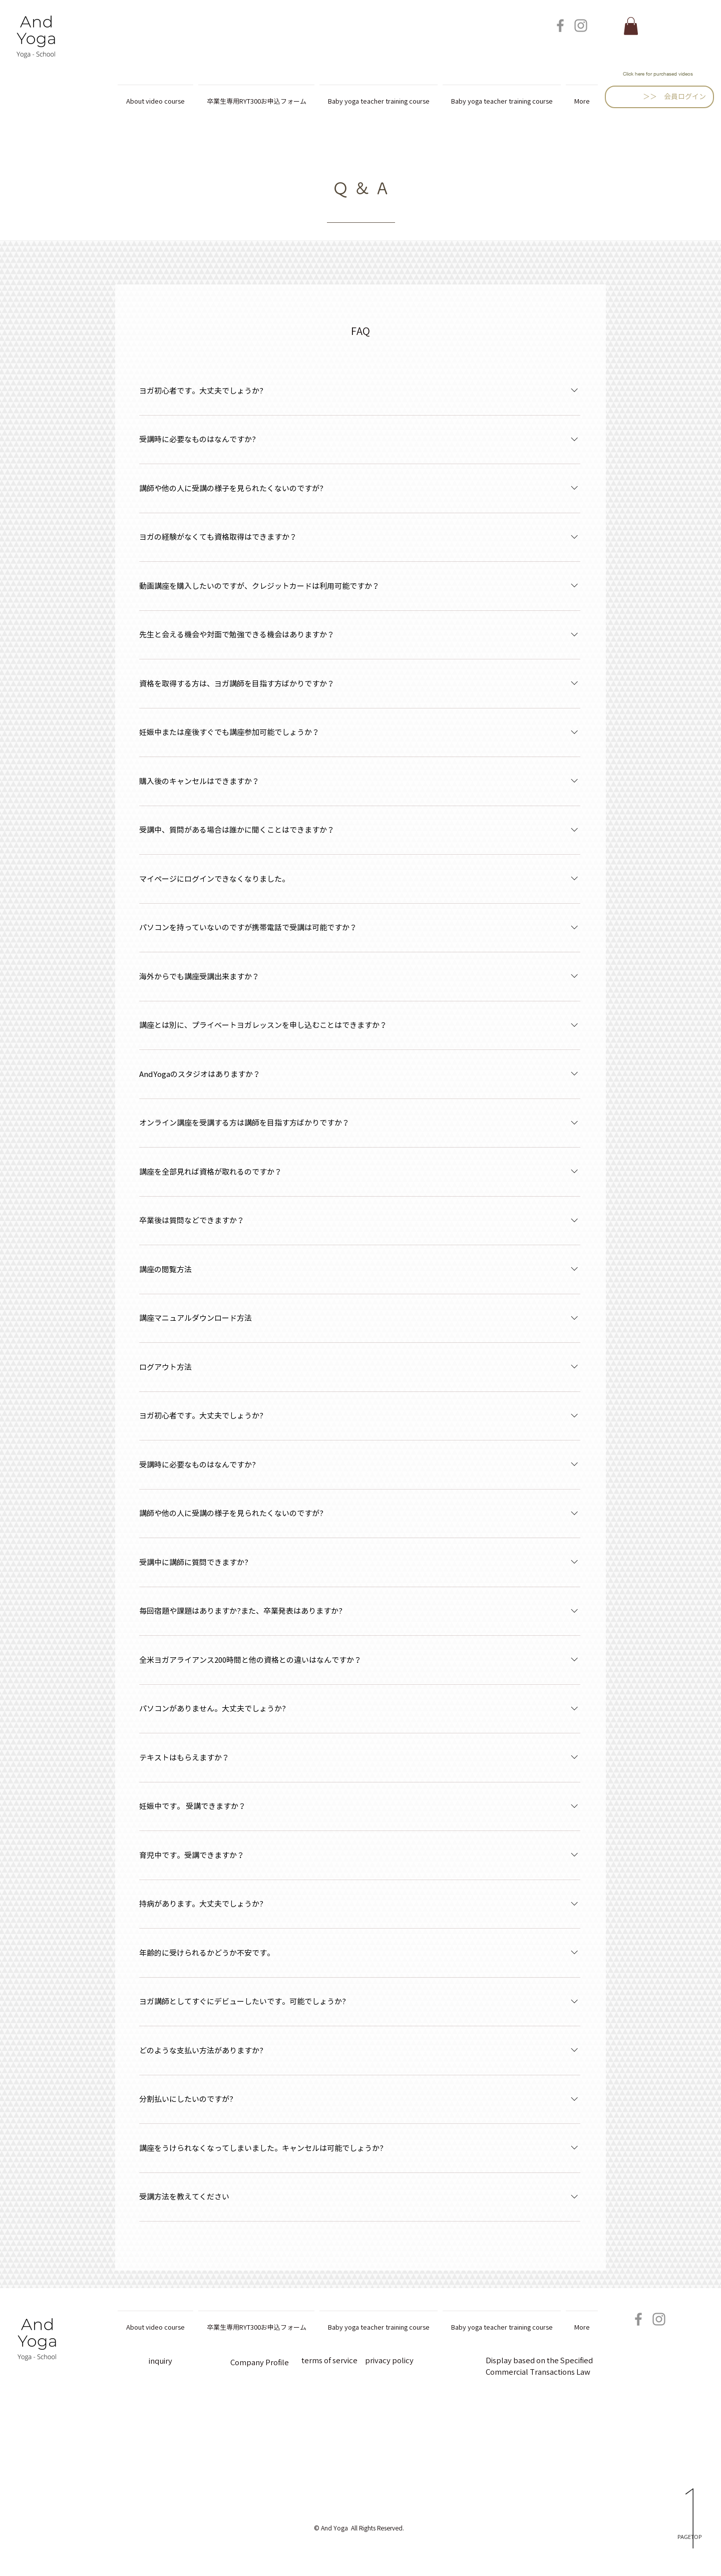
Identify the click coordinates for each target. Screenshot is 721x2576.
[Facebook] (560, 25)
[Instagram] (580, 25)
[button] (630, 26)
